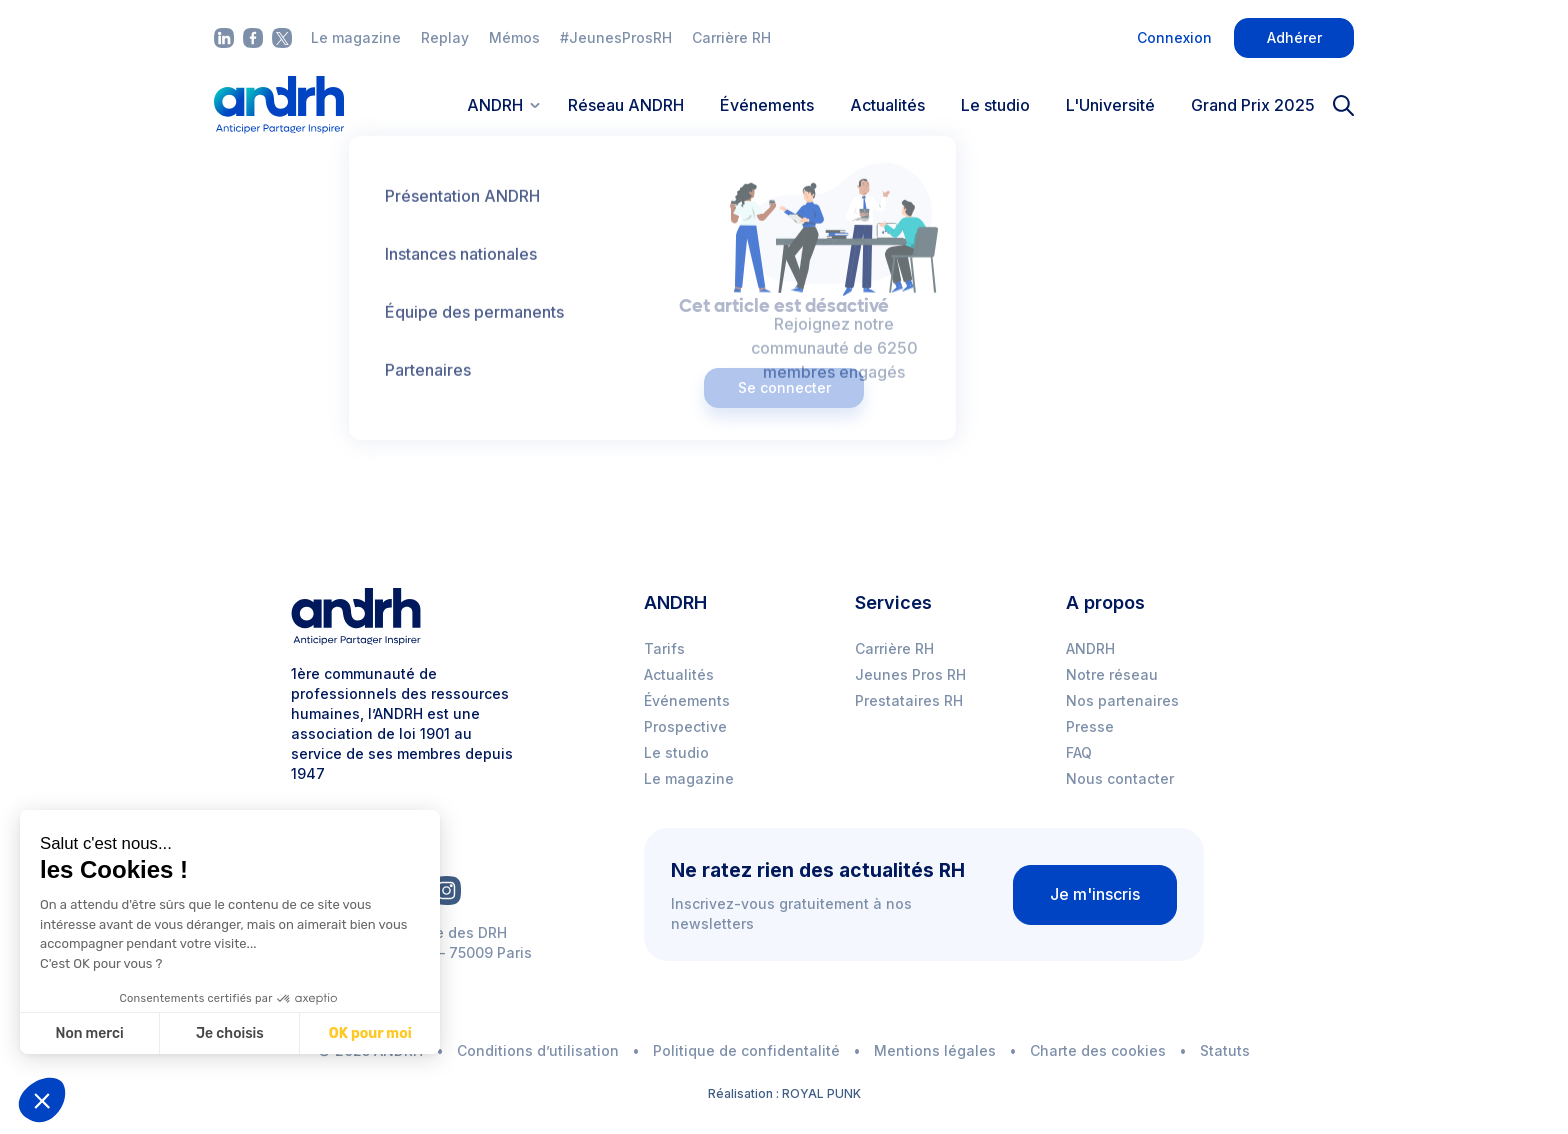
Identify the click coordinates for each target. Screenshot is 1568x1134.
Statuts (1225, 1050)
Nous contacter (1120, 778)
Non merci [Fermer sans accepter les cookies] (89, 1033)
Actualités (887, 105)
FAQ (1079, 752)
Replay (445, 37)
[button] (42, 1100)
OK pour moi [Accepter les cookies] (370, 1033)
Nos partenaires (1122, 700)
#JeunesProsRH (616, 37)
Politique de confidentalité (746, 1050)
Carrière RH (731, 37)
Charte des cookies (1098, 1050)
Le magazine (356, 37)
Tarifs (664, 648)
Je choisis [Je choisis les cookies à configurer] (230, 1033)
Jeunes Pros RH (910, 674)
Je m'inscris (1095, 894)
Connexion (1174, 37)
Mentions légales (935, 1050)
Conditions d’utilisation (538, 1050)
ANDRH (1090, 648)
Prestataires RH (909, 700)
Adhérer (1294, 37)
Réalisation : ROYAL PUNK (784, 1093)
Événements (767, 105)
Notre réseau (1112, 674)
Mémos (514, 37)
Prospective (685, 726)
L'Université (1110, 105)
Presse (1090, 726)
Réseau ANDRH (626, 105)
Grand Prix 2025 (1253, 105)
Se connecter (784, 387)
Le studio (995, 105)
